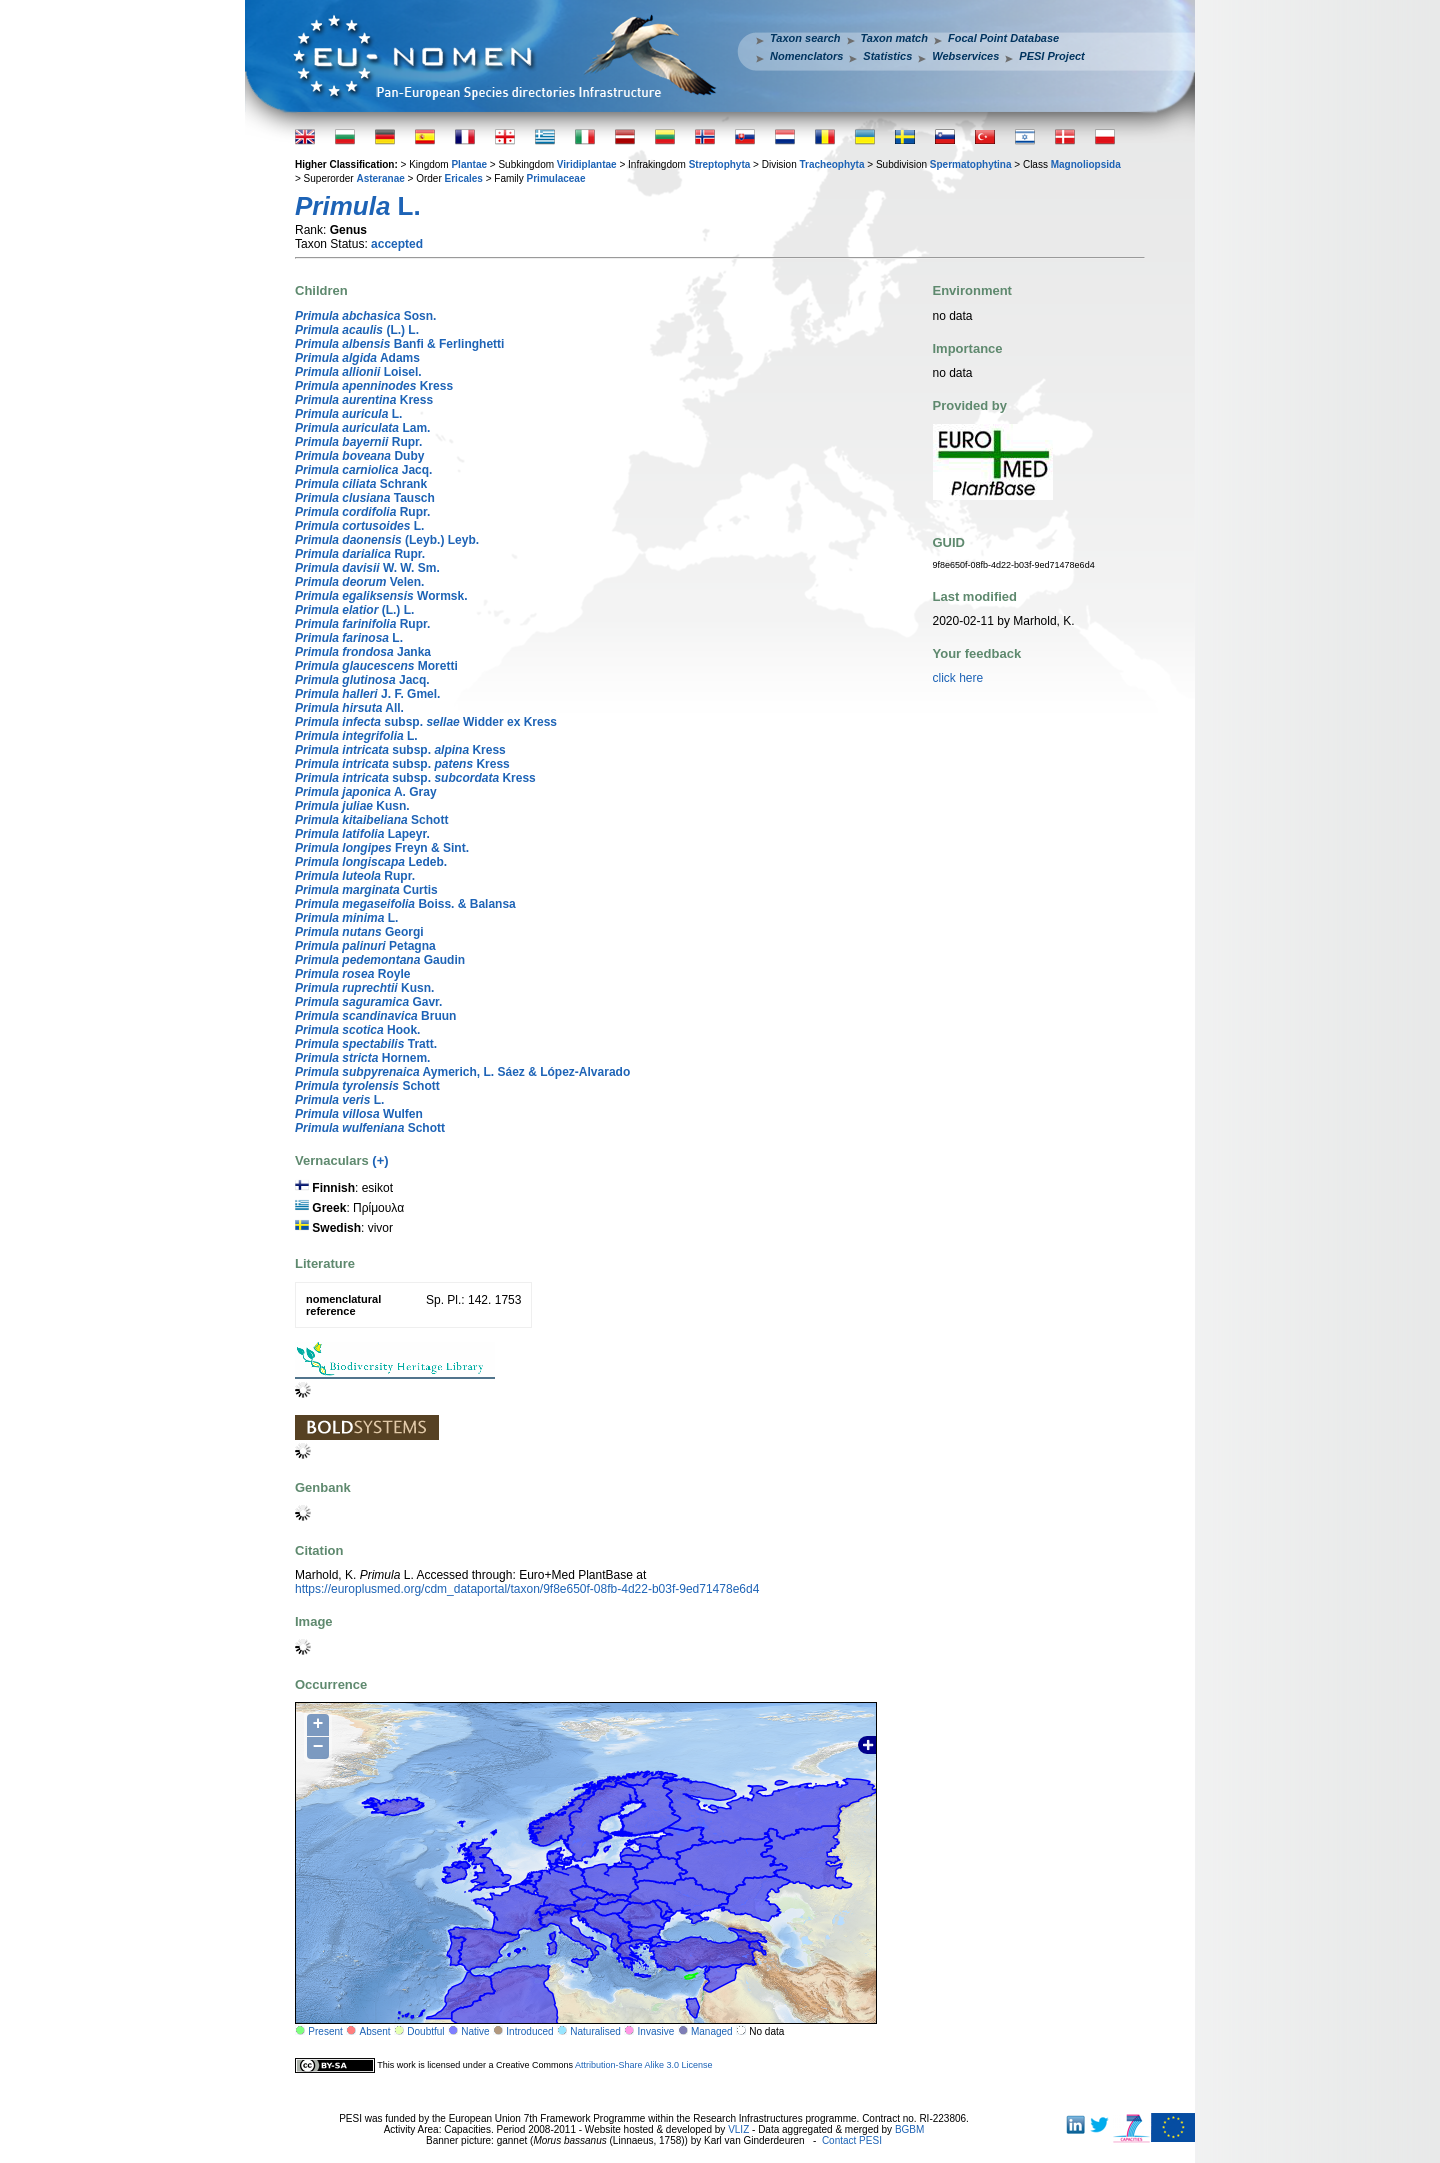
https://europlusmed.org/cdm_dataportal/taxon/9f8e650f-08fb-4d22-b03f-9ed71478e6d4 (527, 1589)
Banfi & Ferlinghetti (399, 344)
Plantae (469, 164)
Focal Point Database (1003, 38)
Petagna (365, 946)
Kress (374, 386)
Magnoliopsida (1086, 164)
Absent (375, 2031)
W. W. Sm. (367, 568)
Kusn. (352, 806)
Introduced (529, 2031)
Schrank (361, 484)
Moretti (376, 666)
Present (325, 2031)
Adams (357, 358)
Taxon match (894, 38)
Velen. (359, 582)
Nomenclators (806, 56)
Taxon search (805, 38)
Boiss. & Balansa (405, 904)
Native (475, 2031)
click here (958, 678)
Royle (352, 974)
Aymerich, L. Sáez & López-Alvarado (462, 1072)
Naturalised (595, 2031)
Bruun (375, 1016)
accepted (397, 244)
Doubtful (425, 2031)
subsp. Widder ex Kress (426, 722)
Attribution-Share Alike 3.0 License (644, 2065)
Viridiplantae (587, 164)
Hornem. (362, 1058)
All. (349, 708)
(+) (380, 1160)
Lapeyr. (362, 834)
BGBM (909, 2129)
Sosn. (365, 316)
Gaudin (380, 960)
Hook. (357, 1030)
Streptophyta (720, 164)
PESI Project (1051, 56)
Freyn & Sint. (382, 848)
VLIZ (738, 2129)
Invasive (656, 2031)
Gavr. (368, 1002)
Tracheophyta (831, 164)
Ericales (464, 178)
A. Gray (366, 792)
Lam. (362, 428)
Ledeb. (371, 862)
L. (348, 414)
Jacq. (363, 470)
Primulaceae (556, 178)
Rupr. (358, 442)
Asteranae (380, 178)
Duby (359, 456)
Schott (371, 820)
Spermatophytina (971, 164)
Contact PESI (852, 2140)
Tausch (365, 498)
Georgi (359, 932)
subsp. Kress (400, 750)
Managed (712, 2031)
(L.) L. (357, 330)
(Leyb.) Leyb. (387, 540)
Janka (363, 652)
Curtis (366, 890)
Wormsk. (381, 596)
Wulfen (359, 1114)
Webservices (965, 56)
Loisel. (358, 372)
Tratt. (366, 1044)
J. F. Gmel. (367, 694)
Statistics (887, 56)
